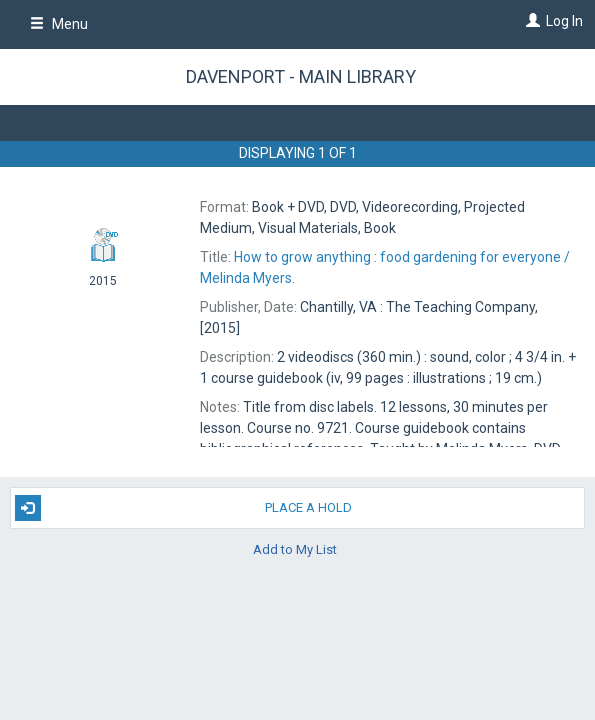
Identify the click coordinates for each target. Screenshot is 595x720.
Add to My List (295, 549)
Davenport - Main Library (301, 76)
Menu (59, 24)
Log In (564, 21)
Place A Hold (184, 508)
